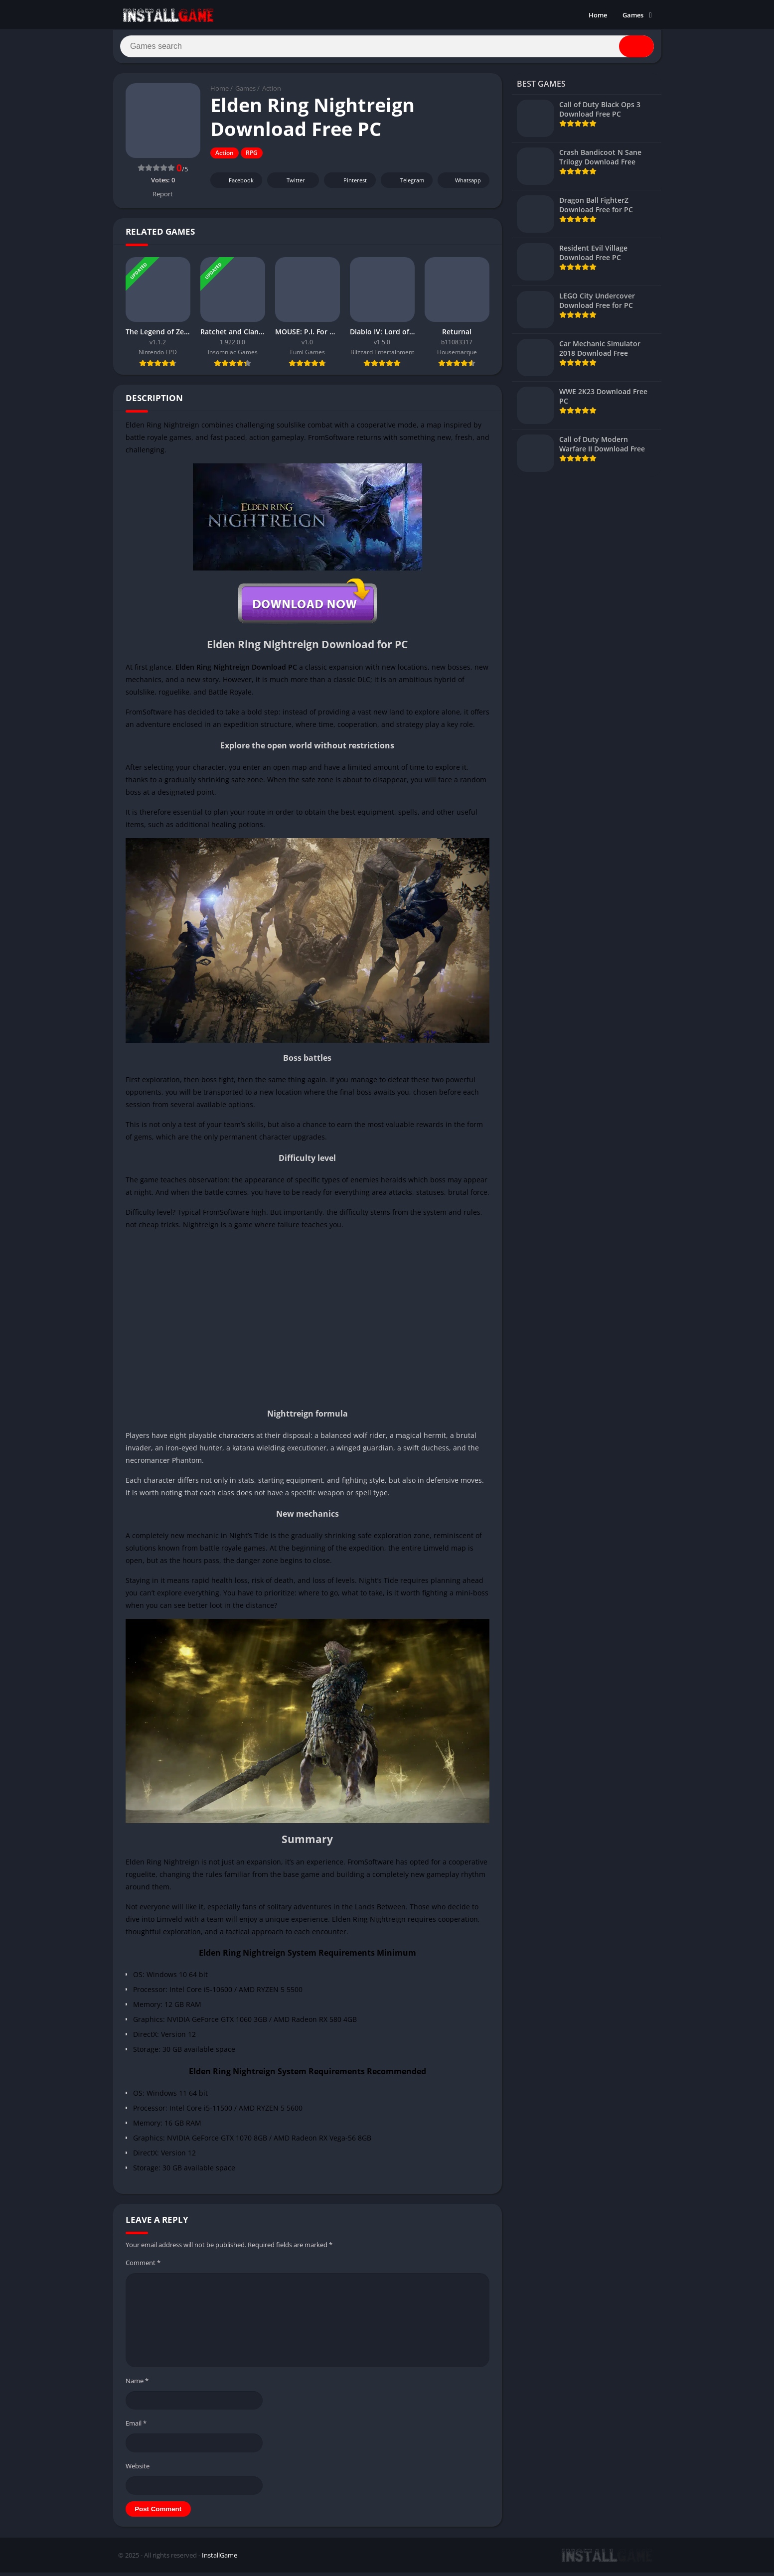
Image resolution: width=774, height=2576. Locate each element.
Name (137, 2384)
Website (138, 2469)
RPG (252, 156)
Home (598, 14)
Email (136, 2426)
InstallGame (219, 2558)
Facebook (235, 184)
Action (271, 92)
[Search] (387, 48)
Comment (143, 2266)
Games (632, 14)
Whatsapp (462, 184)
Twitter (289, 184)
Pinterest (348, 184)
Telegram (405, 184)
